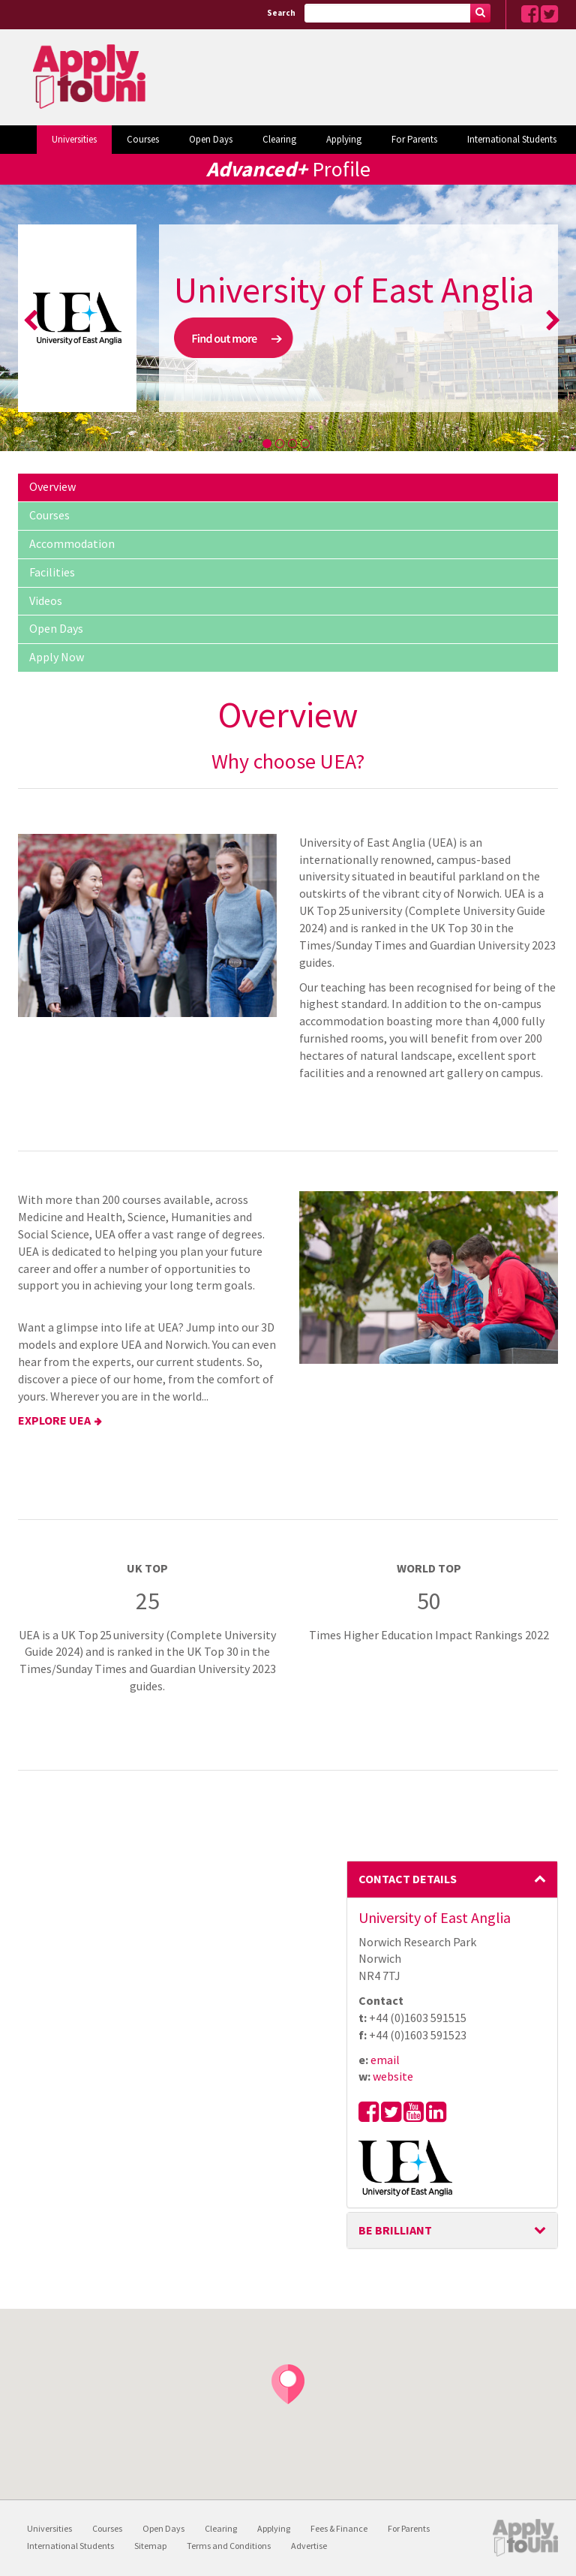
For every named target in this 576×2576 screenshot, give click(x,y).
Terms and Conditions (229, 2545)
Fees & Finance (339, 2528)
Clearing (279, 139)
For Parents (414, 139)
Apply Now (56, 656)
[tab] (452, 1879)
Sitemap (150, 2545)
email (385, 2059)
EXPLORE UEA (54, 1420)
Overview (52, 486)
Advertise (309, 2545)
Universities (74, 139)
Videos (45, 600)
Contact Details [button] (452, 1878)
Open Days (210, 139)
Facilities (52, 571)
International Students (511, 139)
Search (281, 13)
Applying (344, 139)
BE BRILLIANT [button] (452, 2229)
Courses (143, 139)
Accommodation (72, 543)
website (393, 2076)
